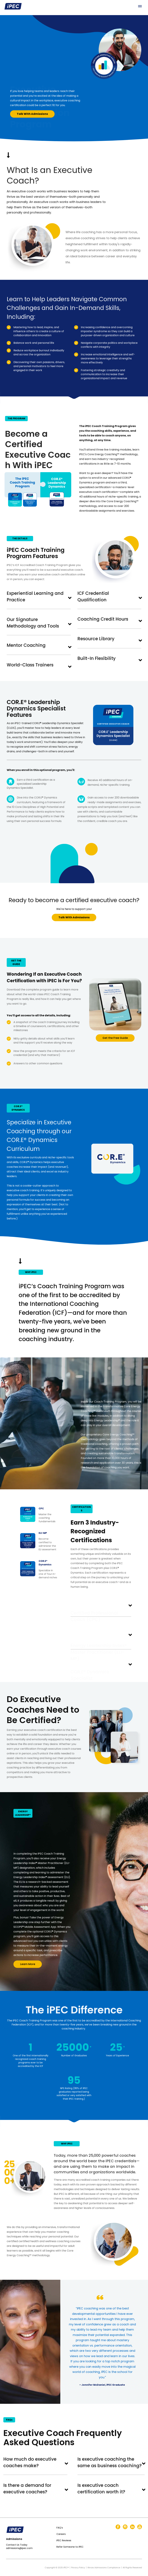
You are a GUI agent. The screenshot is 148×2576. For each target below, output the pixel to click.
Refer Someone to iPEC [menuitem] (69, 2546)
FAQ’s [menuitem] (59, 2527)
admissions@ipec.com (19, 2548)
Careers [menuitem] (61, 2534)
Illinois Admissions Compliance (104, 2567)
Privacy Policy (78, 2567)
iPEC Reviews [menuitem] (63, 2540)
